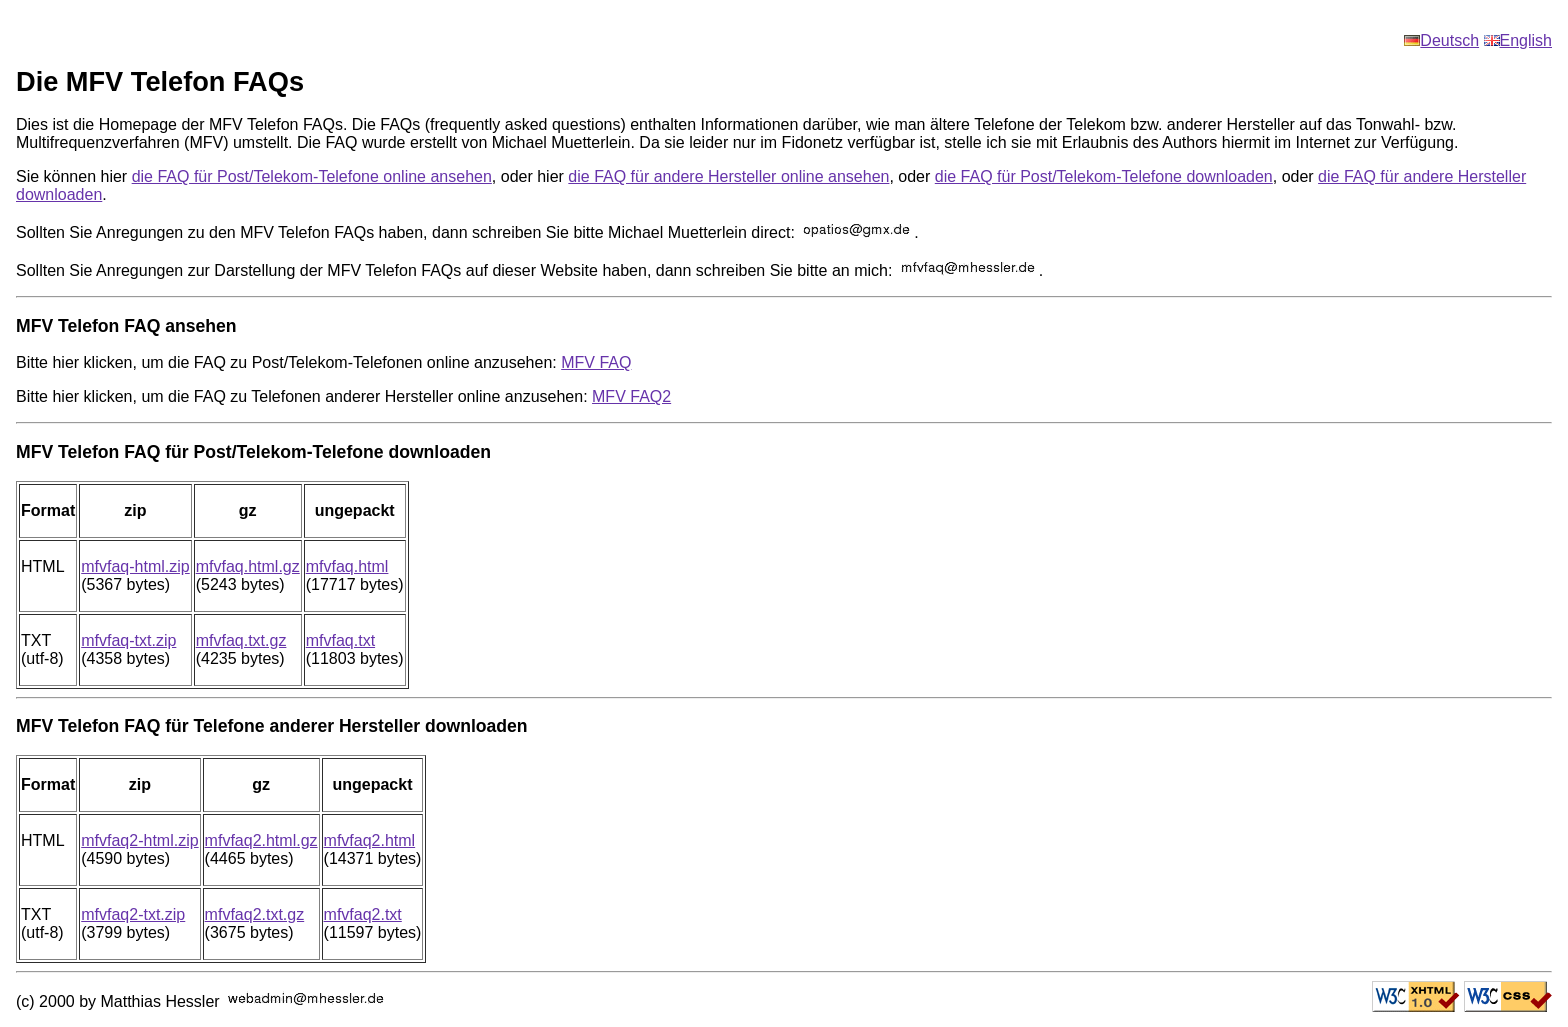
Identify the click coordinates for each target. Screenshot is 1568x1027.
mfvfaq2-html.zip (139, 840)
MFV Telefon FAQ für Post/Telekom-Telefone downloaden (253, 452)
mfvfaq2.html (370, 840)
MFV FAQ (596, 362)
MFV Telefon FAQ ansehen (126, 326)
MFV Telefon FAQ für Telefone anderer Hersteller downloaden (272, 726)
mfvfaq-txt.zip (128, 640)
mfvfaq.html (347, 566)
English (1518, 40)
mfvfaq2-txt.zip (133, 914)
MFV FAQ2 (631, 396)
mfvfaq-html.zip (135, 566)
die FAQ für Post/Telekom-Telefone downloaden (1104, 176)
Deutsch (1441, 40)
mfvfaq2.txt (363, 914)
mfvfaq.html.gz (248, 566)
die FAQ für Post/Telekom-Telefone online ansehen (312, 176)
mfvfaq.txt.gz (241, 640)
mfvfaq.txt (340, 640)
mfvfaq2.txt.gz (255, 914)
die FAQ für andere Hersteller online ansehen (728, 176)
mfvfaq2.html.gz (261, 840)
